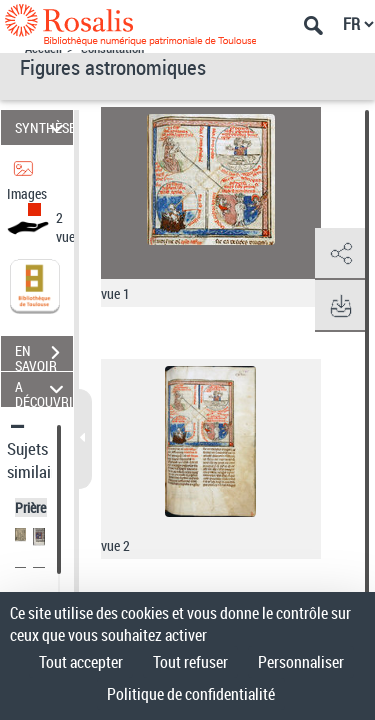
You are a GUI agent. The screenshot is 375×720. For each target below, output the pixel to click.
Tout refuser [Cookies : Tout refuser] (190, 662)
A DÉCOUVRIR (44, 389)
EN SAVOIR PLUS (44, 355)
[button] (340, 254)
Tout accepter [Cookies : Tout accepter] (81, 662)
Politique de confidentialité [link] (191, 694)
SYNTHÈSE (44, 127)
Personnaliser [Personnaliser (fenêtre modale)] (301, 662)
